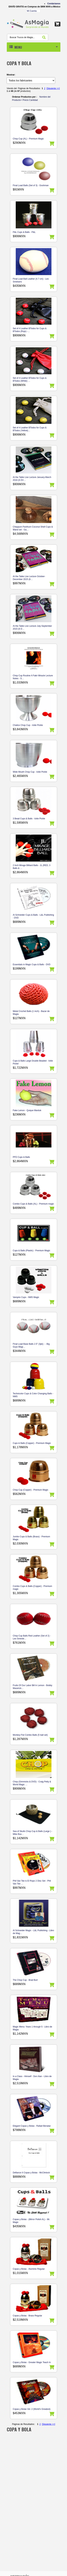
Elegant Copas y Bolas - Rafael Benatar (32, 2126)
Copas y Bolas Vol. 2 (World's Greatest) (32, 2409)
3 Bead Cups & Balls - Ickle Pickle (29, 818)
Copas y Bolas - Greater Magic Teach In (32, 2362)
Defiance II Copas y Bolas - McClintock (31, 2172)
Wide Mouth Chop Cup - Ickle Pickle (30, 772)
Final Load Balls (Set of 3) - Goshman (31, 185)
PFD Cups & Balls (21, 1157)
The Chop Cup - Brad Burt (25, 1980)
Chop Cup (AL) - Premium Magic (28, 138)
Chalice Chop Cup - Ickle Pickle (28, 725)
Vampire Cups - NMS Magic (26, 1297)
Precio (26, 100)
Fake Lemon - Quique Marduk (27, 1110)
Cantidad (33, 100)
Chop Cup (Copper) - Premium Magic (30, 1490)
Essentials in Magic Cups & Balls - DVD (32, 964)
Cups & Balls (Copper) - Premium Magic (32, 1443)
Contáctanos (53, 3)
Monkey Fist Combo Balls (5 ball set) (30, 1735)
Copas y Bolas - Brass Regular (27, 2315)
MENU (33, 47)
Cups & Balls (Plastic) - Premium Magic (31, 1250)
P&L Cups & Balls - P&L (24, 232)
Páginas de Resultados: (23, 2424)
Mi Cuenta (32, 11)
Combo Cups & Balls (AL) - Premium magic (33, 1204)
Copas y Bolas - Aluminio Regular (29, 2269)
